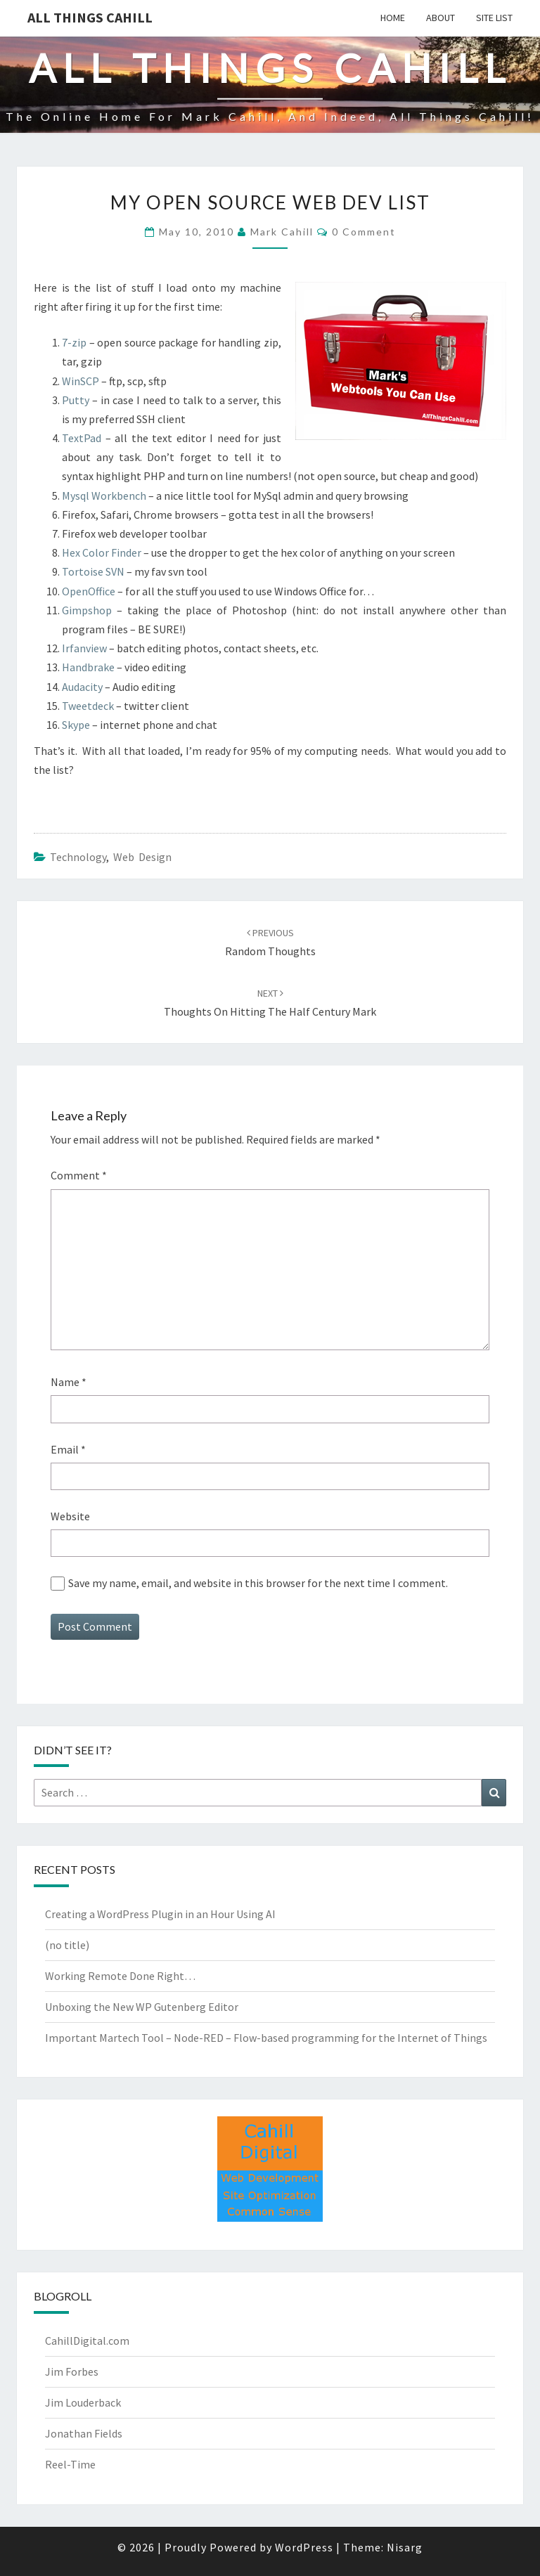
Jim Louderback (83, 2402)
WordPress (304, 2547)
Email (68, 1449)
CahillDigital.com (87, 2341)
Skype (76, 725)
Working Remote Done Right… (120, 1976)
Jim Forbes (71, 2371)
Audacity (82, 687)
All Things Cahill (90, 17)
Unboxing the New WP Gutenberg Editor (141, 2007)
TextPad (81, 438)
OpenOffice (88, 591)
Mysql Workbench (104, 495)
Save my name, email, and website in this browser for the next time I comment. (258, 1583)
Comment (79, 1175)
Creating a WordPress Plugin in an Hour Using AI (160, 1914)
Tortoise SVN (93, 571)
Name (68, 1382)
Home (392, 17)
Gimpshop (87, 610)
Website (70, 1516)
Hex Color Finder (101, 552)
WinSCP (80, 381)
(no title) (67, 1945)
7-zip (74, 342)
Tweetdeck (88, 706)
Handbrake (88, 667)
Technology (78, 857)
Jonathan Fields (83, 2433)
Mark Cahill (282, 232)
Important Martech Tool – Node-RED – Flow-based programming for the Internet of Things (266, 2038)
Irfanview (84, 648)
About (440, 17)
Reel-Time (70, 2464)
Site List (494, 17)
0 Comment (364, 232)
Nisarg (405, 2547)
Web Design (142, 857)
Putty (75, 400)
